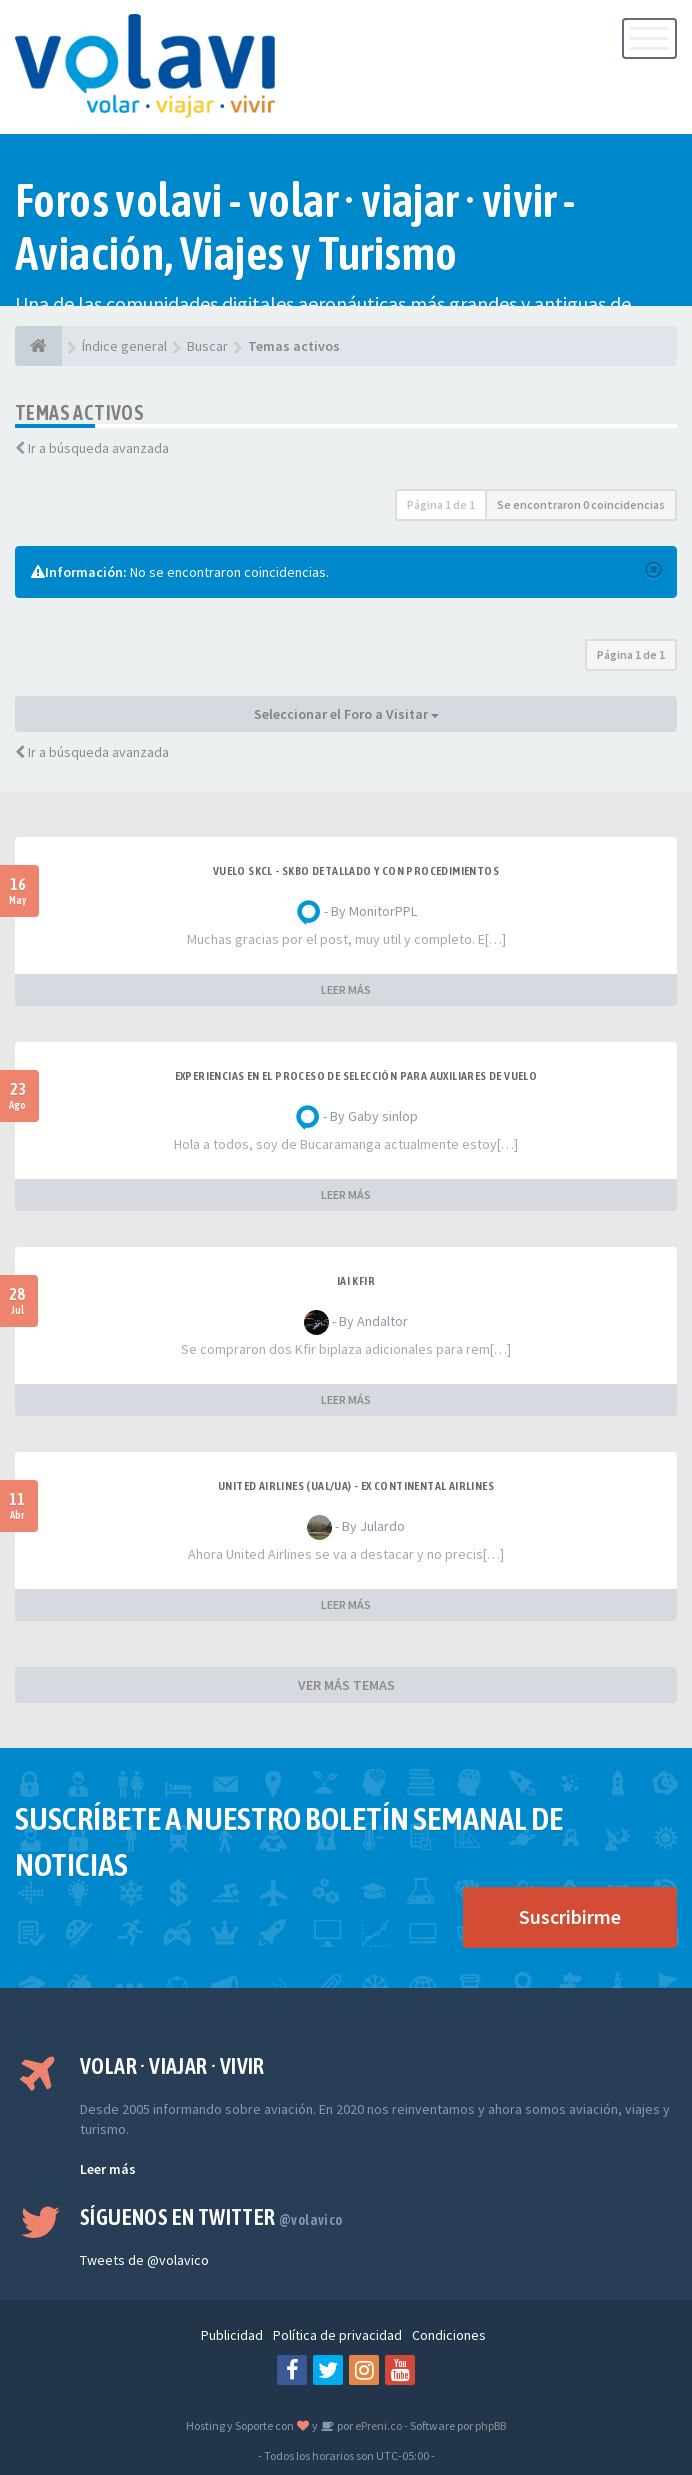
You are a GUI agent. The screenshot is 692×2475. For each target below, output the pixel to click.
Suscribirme (570, 1916)
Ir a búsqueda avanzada (98, 448)
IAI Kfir (356, 1281)
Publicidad (232, 2335)
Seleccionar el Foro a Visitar (346, 714)
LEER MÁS (346, 989)
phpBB (490, 2425)
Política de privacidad (337, 2335)
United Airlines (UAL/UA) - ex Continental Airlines (356, 1486)
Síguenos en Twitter (211, 2217)
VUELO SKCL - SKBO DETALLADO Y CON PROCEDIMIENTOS (356, 871)
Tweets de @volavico (144, 2260)
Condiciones (449, 2335)
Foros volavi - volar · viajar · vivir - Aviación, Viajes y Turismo (295, 227)
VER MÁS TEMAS (346, 1685)
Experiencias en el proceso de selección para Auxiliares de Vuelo (356, 1076)
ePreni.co (377, 2425)
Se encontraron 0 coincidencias (581, 504)
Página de (441, 504)
